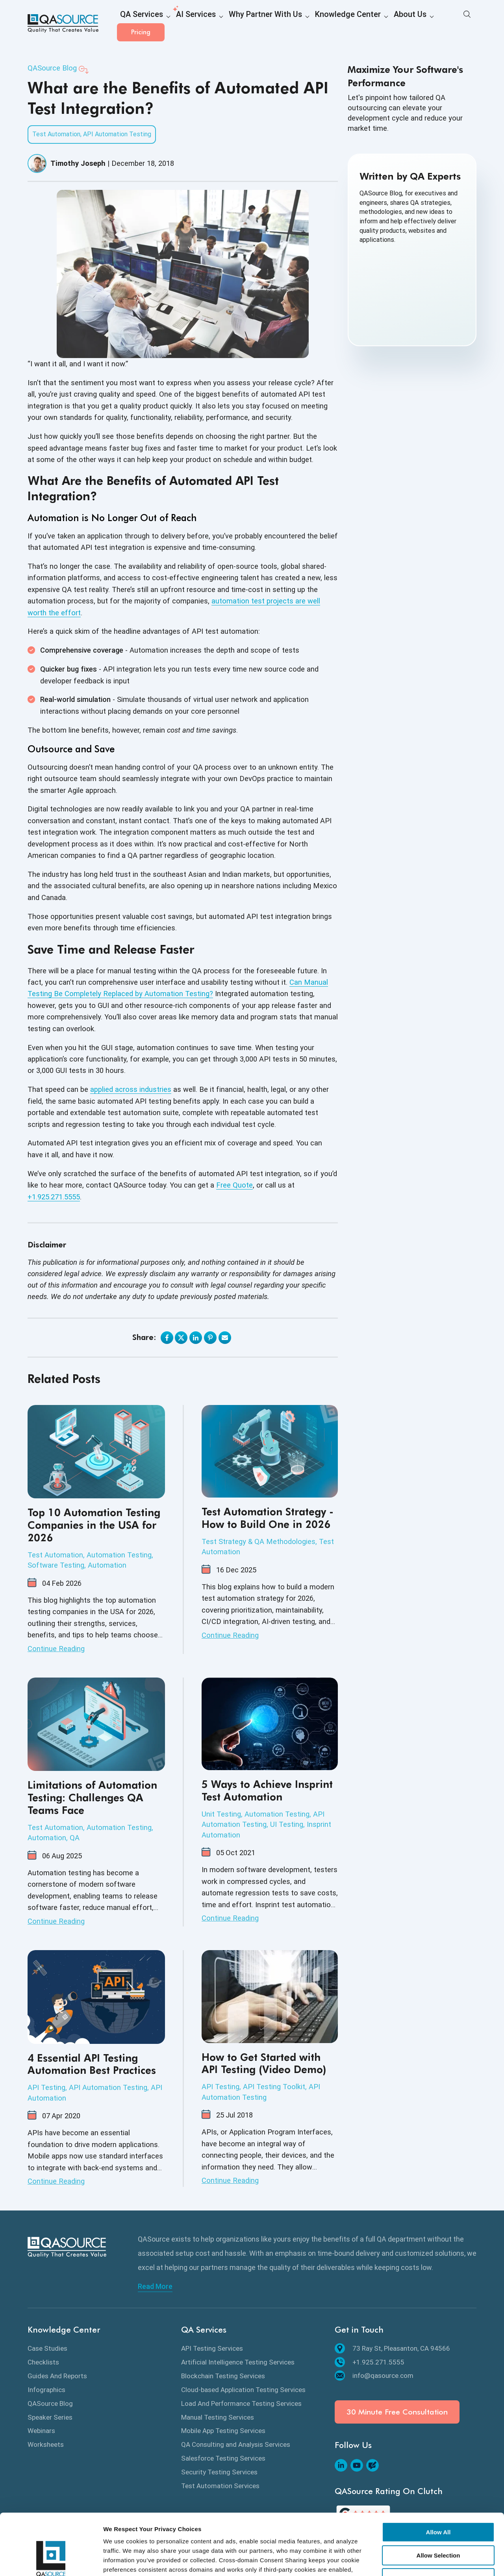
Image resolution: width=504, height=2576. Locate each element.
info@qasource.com (374, 2375)
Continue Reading (56, 1648)
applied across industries (130, 1089)
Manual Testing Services (217, 2417)
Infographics (46, 2390)
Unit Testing (221, 1814)
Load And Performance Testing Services (241, 2403)
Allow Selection (438, 2503)
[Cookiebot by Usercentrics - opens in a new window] (51, 2561)
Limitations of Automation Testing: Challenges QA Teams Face (92, 1797)
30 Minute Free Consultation (397, 2411)
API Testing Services (212, 2348)
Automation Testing (119, 1555)
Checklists (43, 2362)
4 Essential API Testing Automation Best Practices (92, 2064)
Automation (107, 1565)
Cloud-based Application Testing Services (243, 2390)
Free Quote (234, 1185)
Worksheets (46, 2444)
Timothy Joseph (78, 163)
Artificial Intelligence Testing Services (238, 2362)
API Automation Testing (117, 134)
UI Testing (286, 1824)
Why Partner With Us (242, 24)
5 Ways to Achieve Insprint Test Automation (267, 1790)
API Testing (46, 2087)
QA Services (137, 24)
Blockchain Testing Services (223, 2376)
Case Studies (47, 2348)
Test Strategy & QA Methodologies (258, 1541)
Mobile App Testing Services (223, 2431)
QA (75, 1838)
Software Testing (56, 1565)
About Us (364, 24)
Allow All (438, 2479)
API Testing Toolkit (274, 2086)
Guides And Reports (57, 2376)
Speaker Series (50, 2417)
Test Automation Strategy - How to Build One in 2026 (268, 1517)
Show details (406, 2560)
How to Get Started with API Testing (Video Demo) (264, 2063)
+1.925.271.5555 (54, 1197)
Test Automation (56, 134)
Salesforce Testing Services (223, 2458)
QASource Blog (52, 68)
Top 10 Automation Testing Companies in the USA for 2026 (94, 1525)
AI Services (184, 24)
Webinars (41, 2431)
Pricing (452, 23)
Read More (155, 2286)
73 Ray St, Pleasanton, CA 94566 (392, 2348)
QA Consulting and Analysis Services (235, 2444)
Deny (438, 2525)
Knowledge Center (311, 24)
